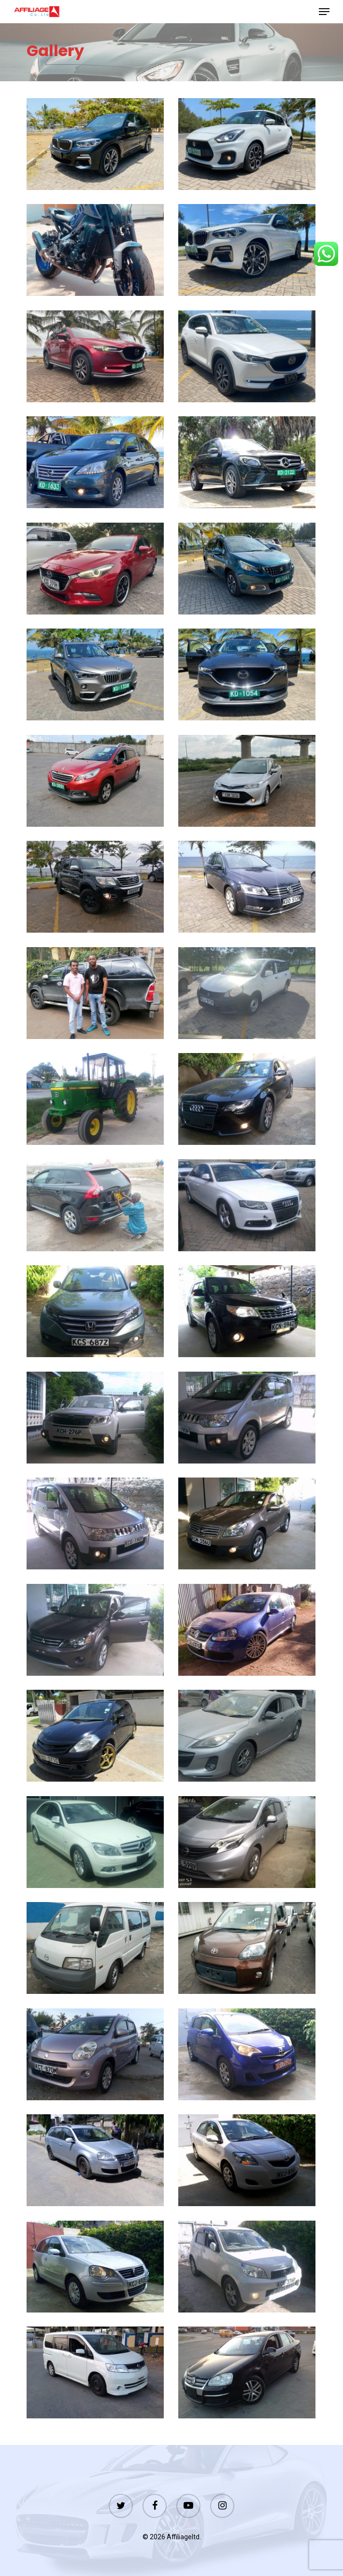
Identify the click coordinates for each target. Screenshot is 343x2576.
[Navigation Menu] (324, 11)
